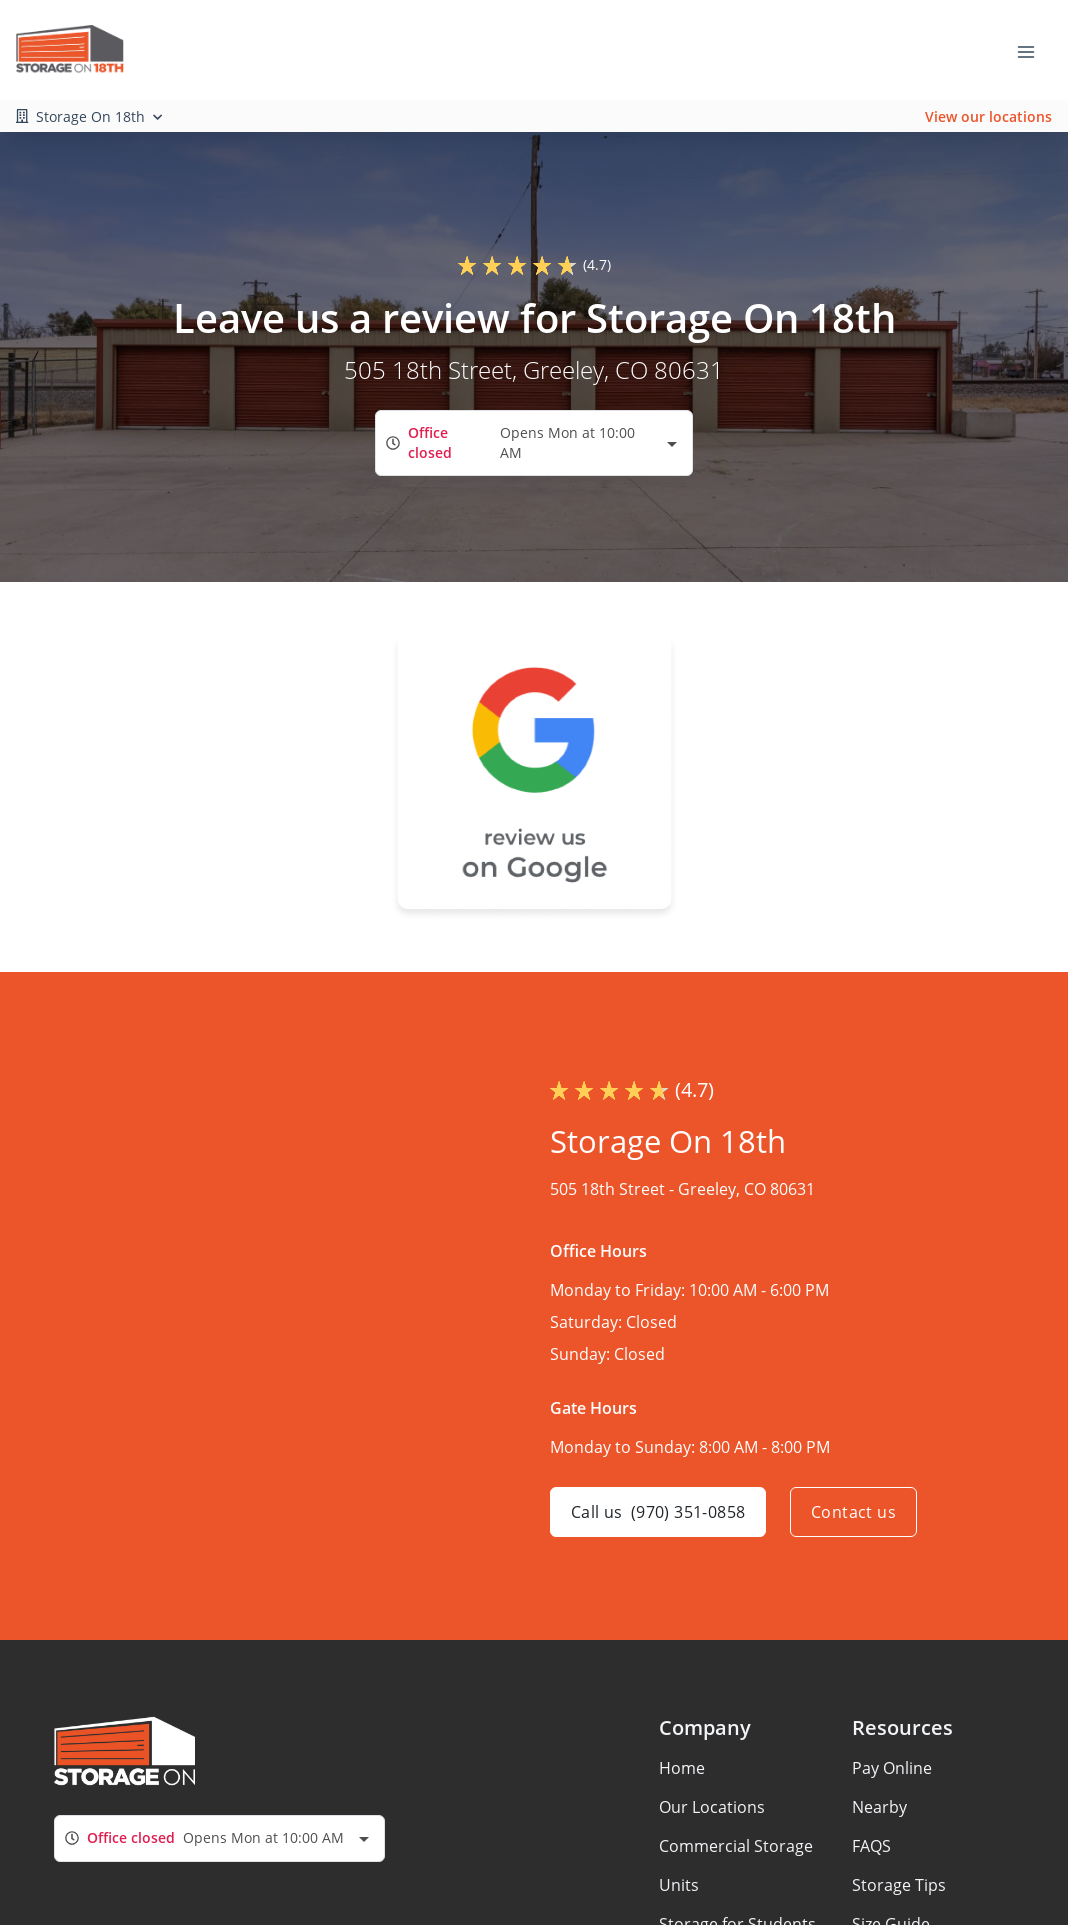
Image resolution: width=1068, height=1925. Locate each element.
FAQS (871, 1846)
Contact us (853, 1512)
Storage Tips (899, 1885)
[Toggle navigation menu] (1034, 50)
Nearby (879, 1807)
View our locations (988, 116)
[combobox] (534, 442)
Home (682, 1768)
